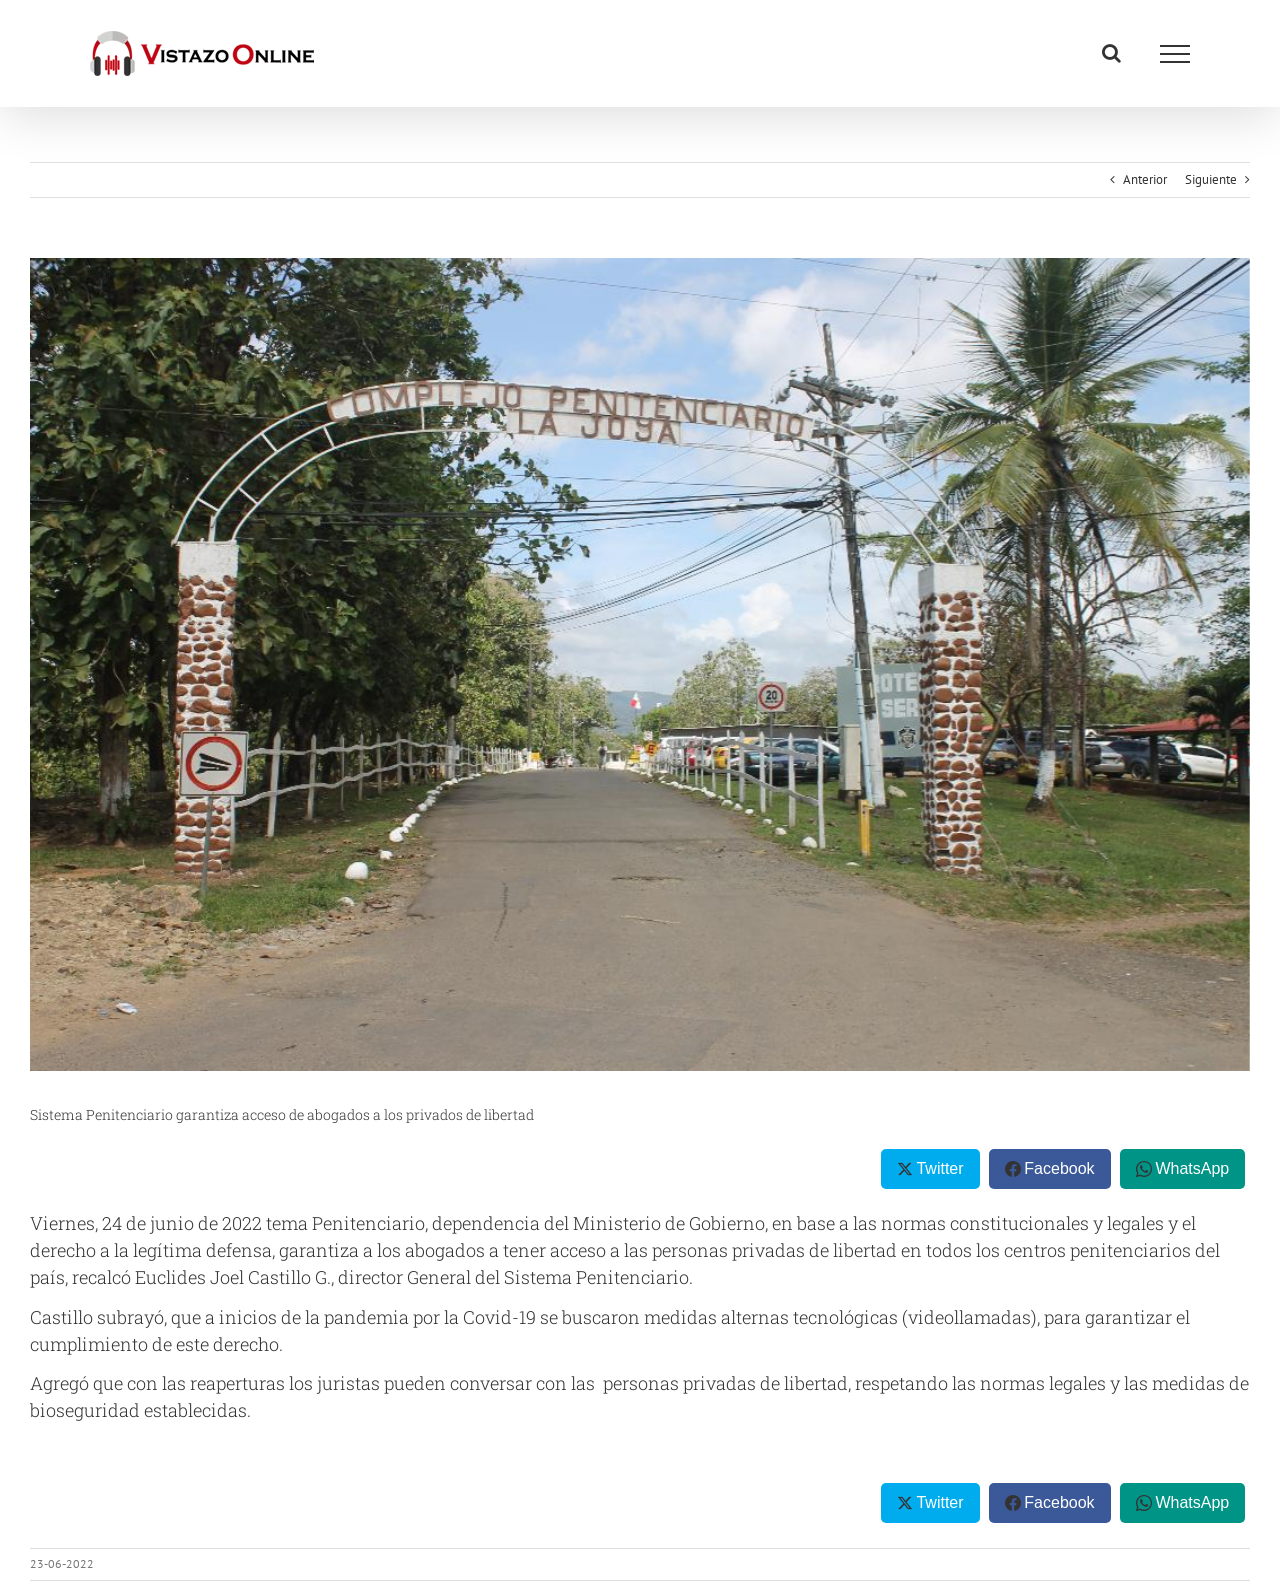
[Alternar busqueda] (1111, 53)
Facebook (1059, 1168)
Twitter (939, 1168)
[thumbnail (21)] (640, 664)
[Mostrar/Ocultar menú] (1175, 54)
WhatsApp (1192, 1168)
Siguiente (1211, 179)
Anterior (1145, 179)
